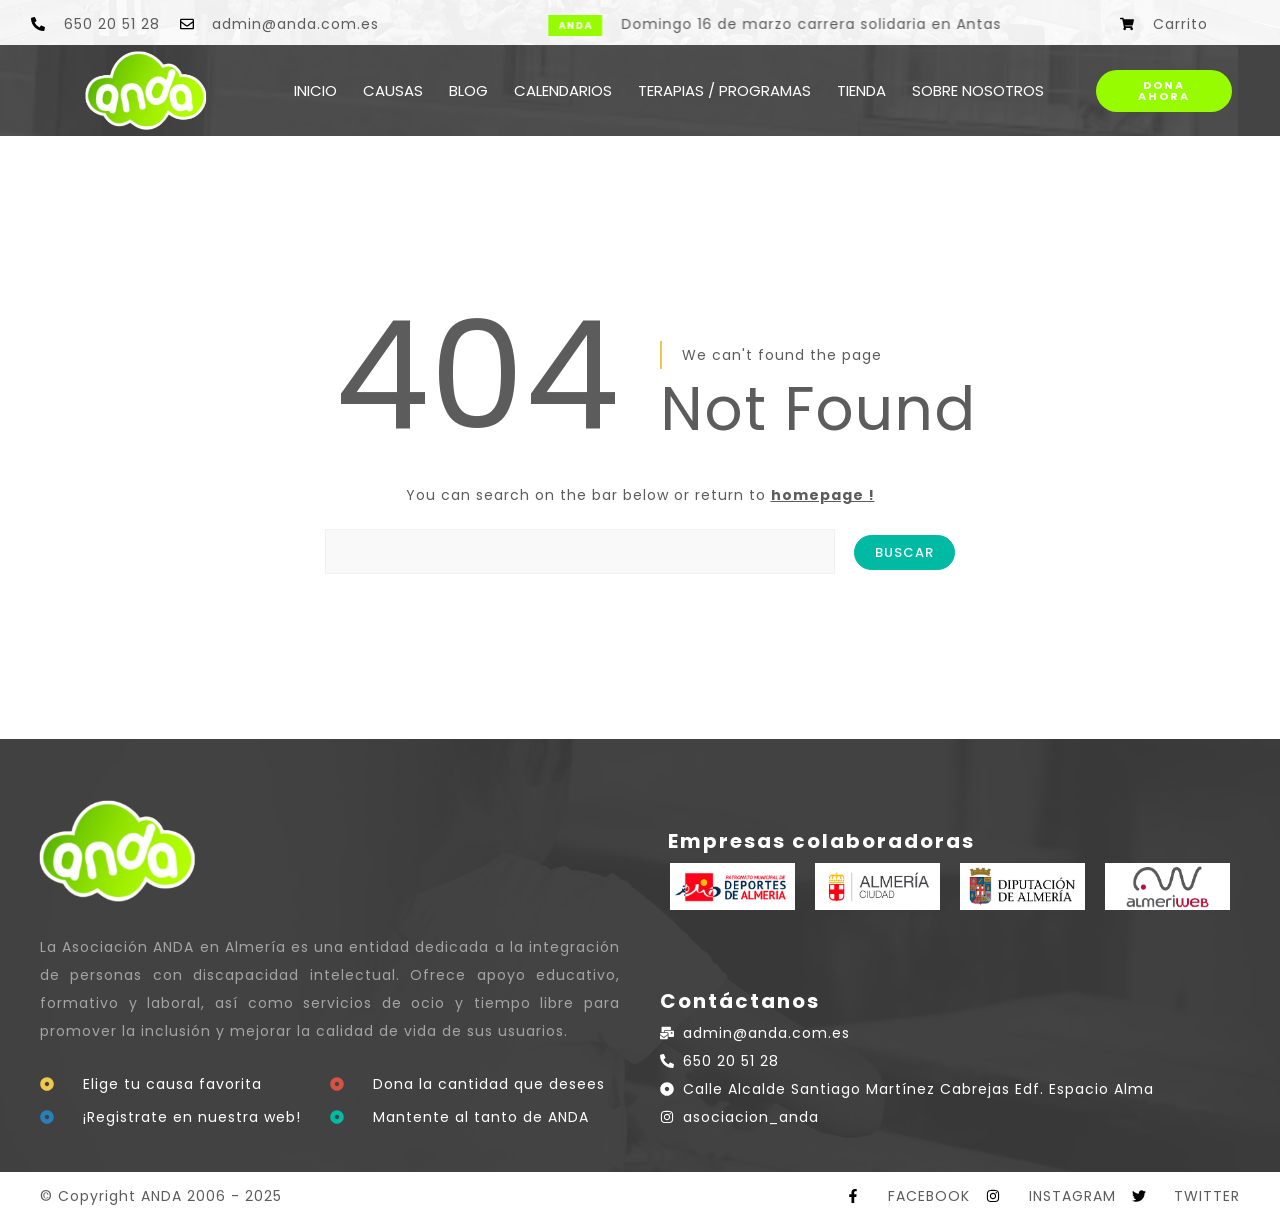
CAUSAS (393, 90)
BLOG (468, 90)
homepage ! (823, 495)
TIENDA (861, 90)
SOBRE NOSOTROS (978, 90)
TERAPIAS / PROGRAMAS (724, 90)
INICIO (315, 90)
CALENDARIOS (563, 90)
